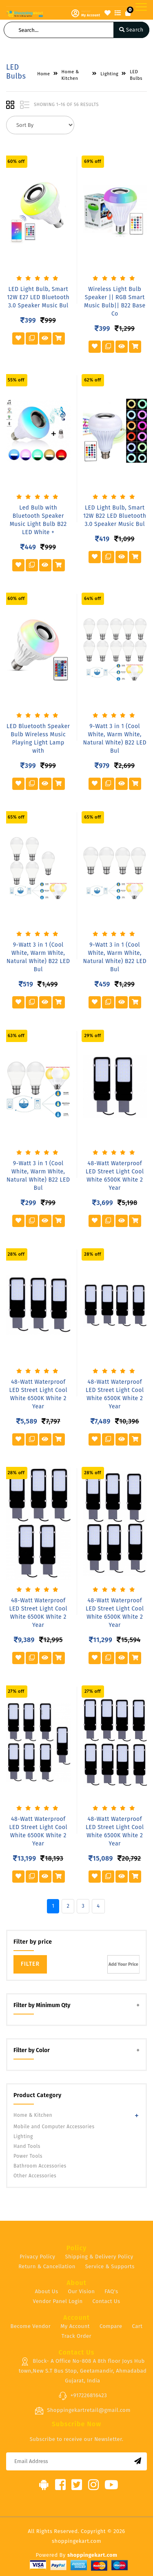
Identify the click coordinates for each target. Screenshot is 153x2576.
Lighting (23, 2136)
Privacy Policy (37, 2256)
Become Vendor (31, 2326)
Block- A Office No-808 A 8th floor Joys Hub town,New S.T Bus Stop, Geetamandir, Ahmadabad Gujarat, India (83, 2370)
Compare (111, 2326)
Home (43, 74)
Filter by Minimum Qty (41, 2005)
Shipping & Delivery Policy (99, 2256)
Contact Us (106, 2301)
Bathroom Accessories (40, 2166)
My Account (75, 2326)
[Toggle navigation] (141, 7)
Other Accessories (34, 2176)
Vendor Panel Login (58, 2301)
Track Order (76, 2336)
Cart (137, 2326)
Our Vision (81, 2291)
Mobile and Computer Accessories (54, 2126)
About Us (46, 2291)
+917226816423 (82, 2396)
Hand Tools (26, 2146)
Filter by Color (31, 2050)
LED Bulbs (136, 75)
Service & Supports (110, 2266)
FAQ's (111, 2291)
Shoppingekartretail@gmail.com (83, 2411)
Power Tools (27, 2156)
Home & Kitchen (32, 2115)
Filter (30, 1963)
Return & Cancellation (46, 2266)
